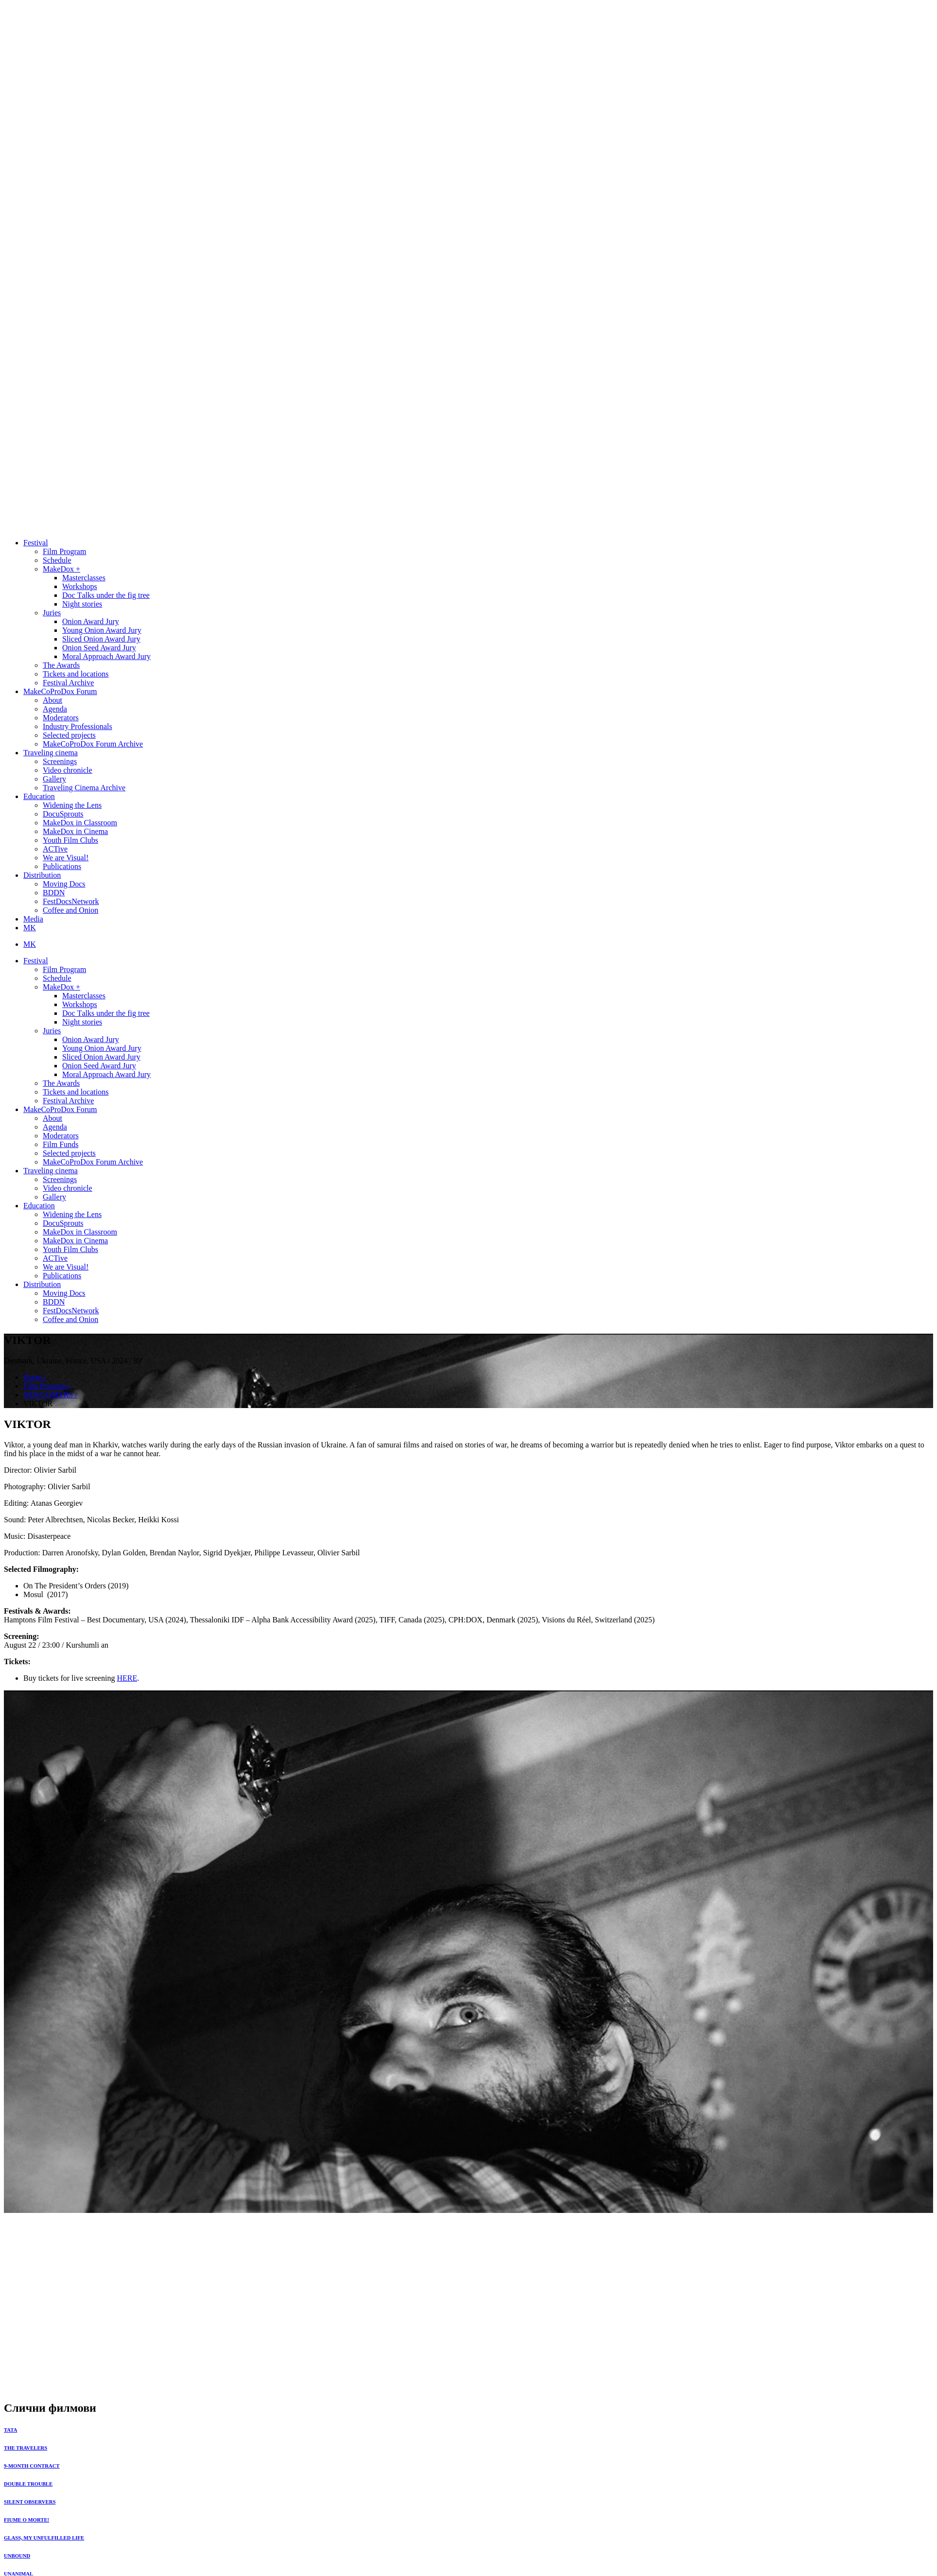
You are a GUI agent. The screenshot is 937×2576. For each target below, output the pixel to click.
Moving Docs (64, 884)
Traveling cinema (50, 752)
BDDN (54, 892)
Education (39, 796)
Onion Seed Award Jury (99, 648)
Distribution (42, 875)
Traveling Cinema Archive (84, 787)
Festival (35, 543)
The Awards (61, 665)
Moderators (61, 718)
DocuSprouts (63, 814)
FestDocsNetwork (71, 901)
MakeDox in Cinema (75, 831)
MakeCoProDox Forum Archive (93, 744)
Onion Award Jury (90, 621)
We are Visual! (65, 857)
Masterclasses (83, 578)
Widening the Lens (72, 805)
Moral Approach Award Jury (106, 656)
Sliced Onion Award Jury (101, 639)
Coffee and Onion (70, 910)
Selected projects (69, 735)
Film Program (64, 551)
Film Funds (60, 1144)
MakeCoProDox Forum (60, 691)
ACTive (55, 849)
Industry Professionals (77, 726)
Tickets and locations (75, 674)
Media (33, 919)
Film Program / (47, 1386)
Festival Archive (68, 683)
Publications (62, 866)
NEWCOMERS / (50, 1395)
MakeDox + (61, 569)
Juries (52, 613)
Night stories (82, 604)
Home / (35, 1377)
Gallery (54, 779)
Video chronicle (67, 770)
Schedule (57, 560)
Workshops (79, 586)
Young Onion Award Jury (101, 630)
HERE (127, 1678)
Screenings (60, 761)
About (52, 700)
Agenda (55, 709)
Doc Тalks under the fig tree (106, 595)
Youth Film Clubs (70, 840)
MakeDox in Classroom (80, 822)
